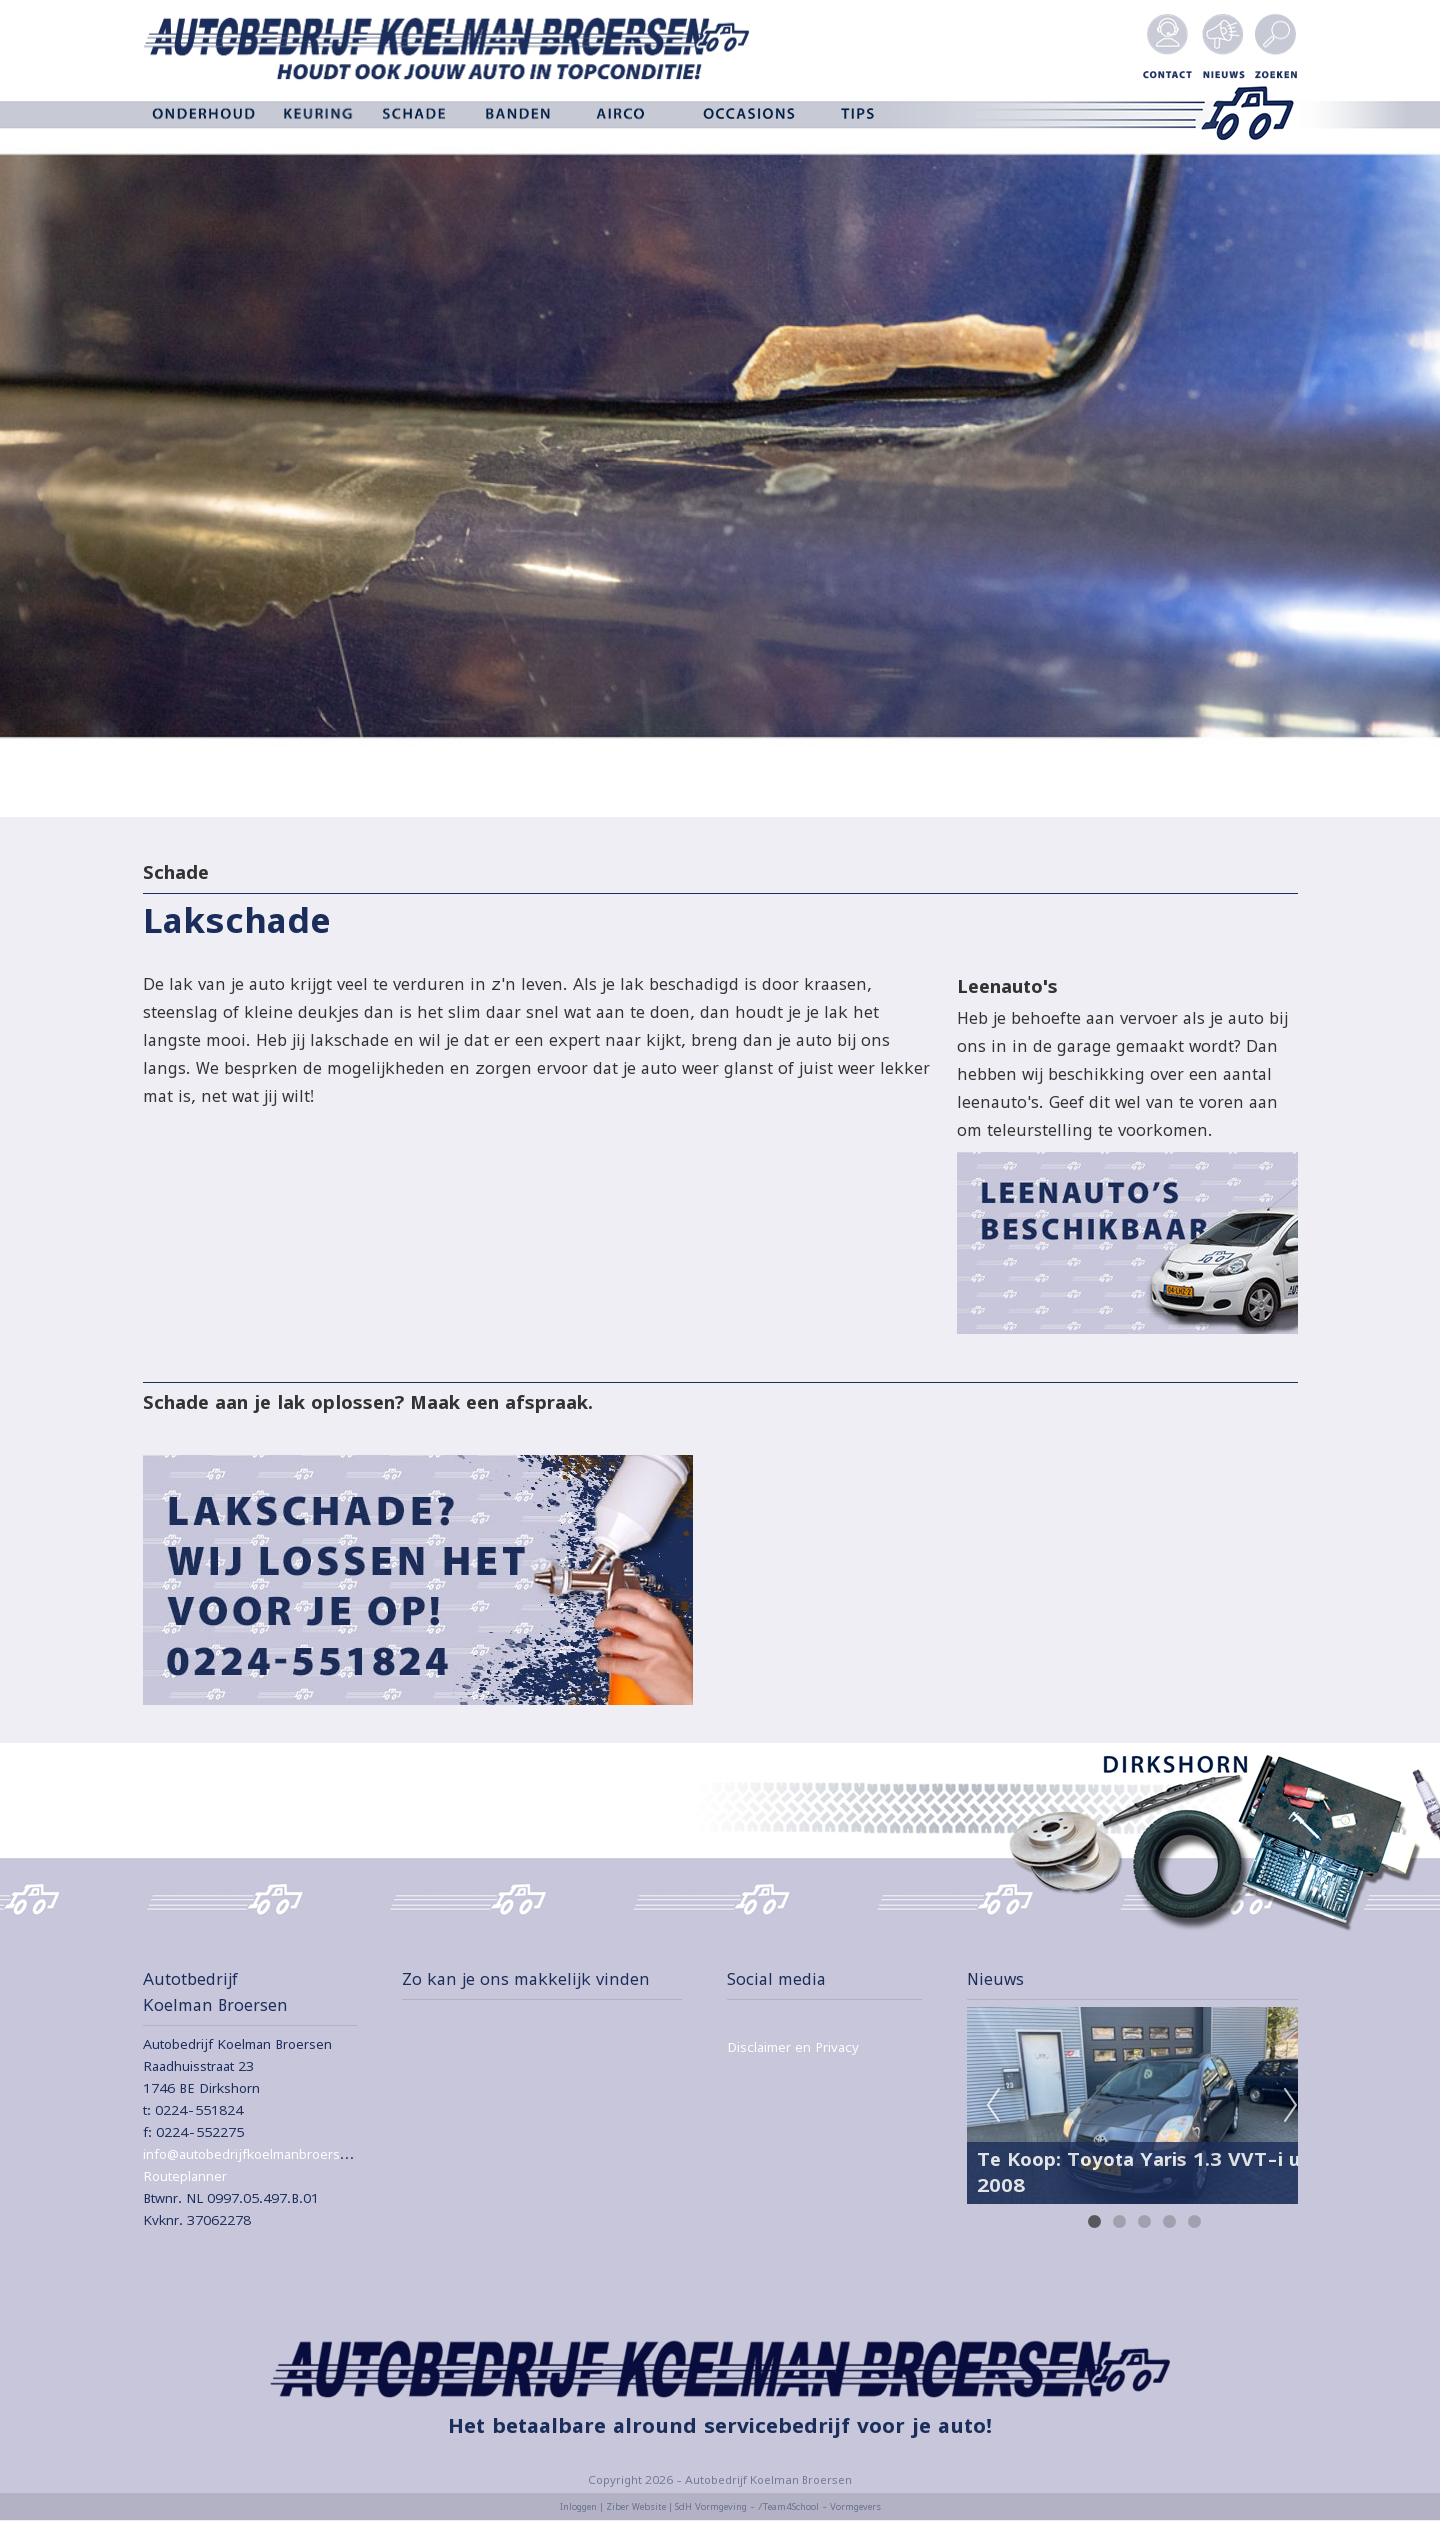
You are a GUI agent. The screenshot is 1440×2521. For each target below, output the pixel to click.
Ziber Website (636, 2506)
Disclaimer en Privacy (793, 2047)
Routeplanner (185, 2176)
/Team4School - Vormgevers (819, 2506)
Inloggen (578, 2506)
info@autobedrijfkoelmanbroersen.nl (257, 2154)
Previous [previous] (993, 2106)
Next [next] (1291, 2106)
